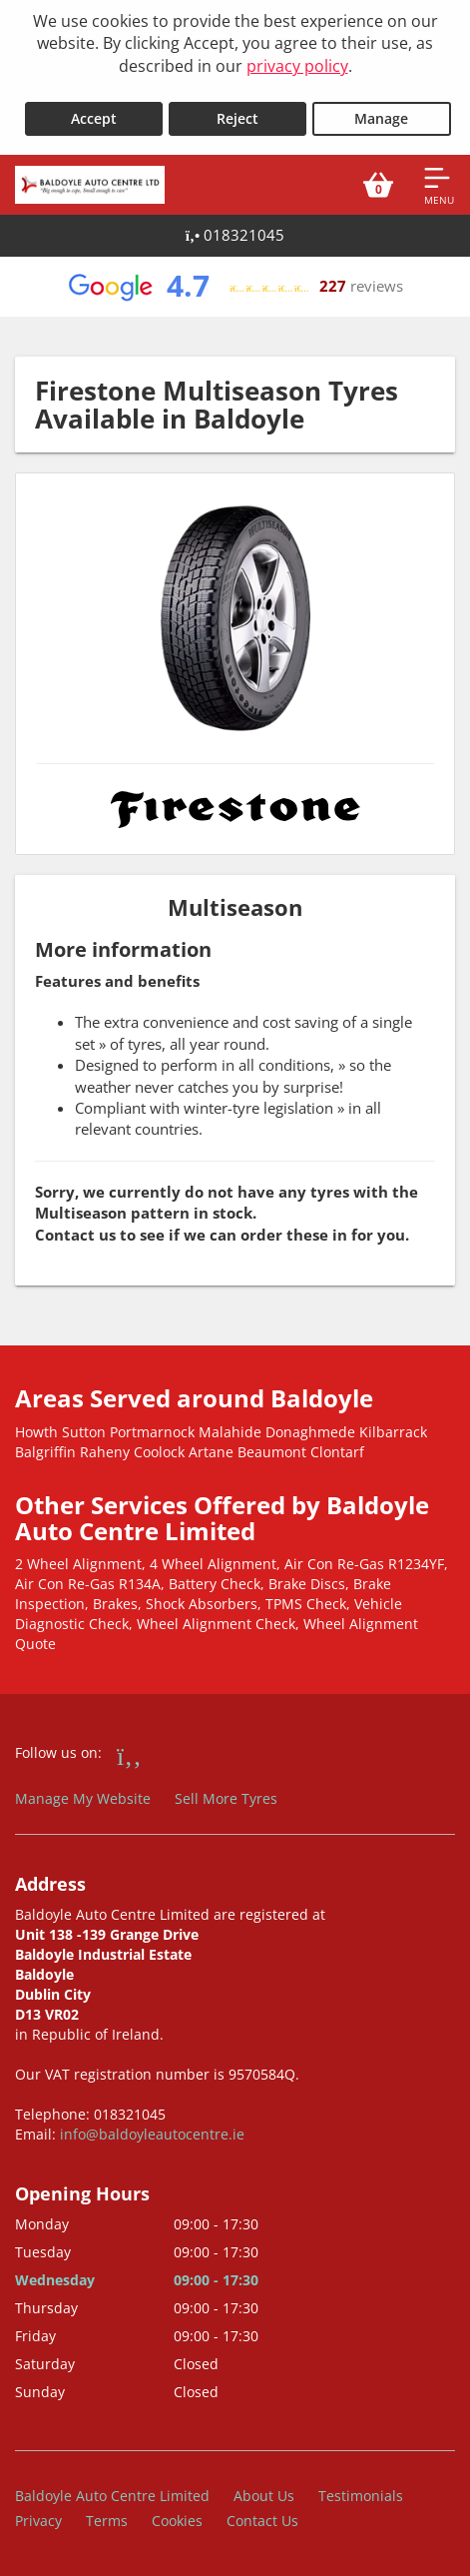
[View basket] (378, 185)
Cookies (177, 2520)
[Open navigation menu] (439, 185)
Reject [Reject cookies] (237, 118)
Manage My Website (83, 1798)
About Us (264, 2495)
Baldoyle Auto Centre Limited (112, 2495)
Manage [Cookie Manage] (381, 118)
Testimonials (360, 2495)
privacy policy (297, 66)
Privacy (38, 2520)
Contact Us (262, 2520)
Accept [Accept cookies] (94, 118)
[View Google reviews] (234, 287)
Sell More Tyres (226, 1798)
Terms (107, 2520)
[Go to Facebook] (129, 1755)
